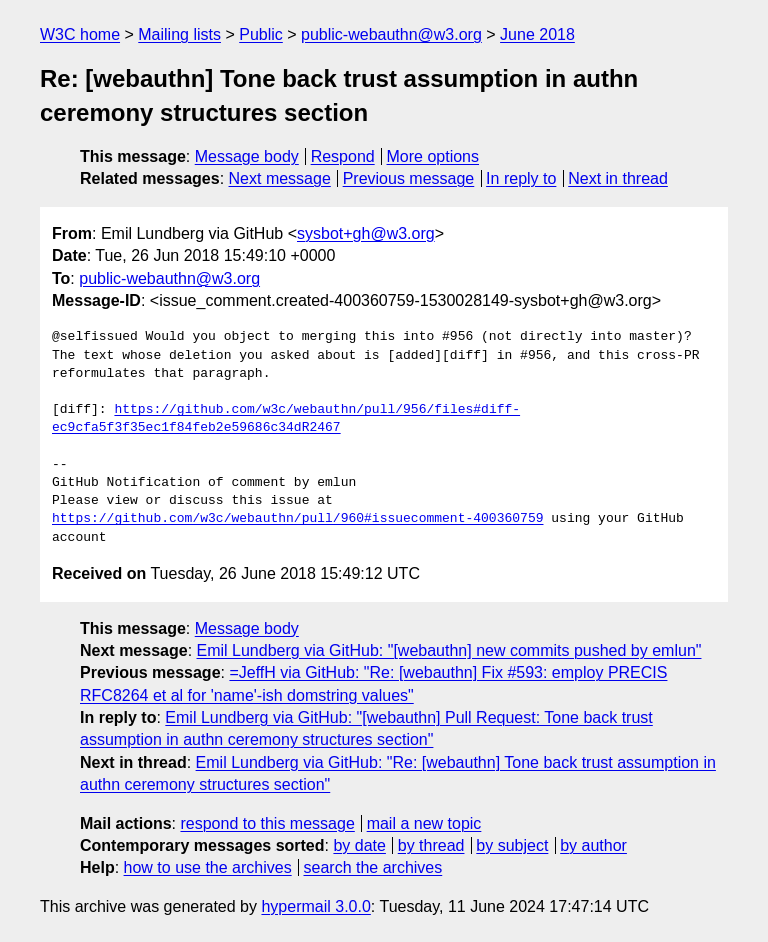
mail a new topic (424, 823)
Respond (343, 156)
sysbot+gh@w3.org (366, 233)
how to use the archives (208, 867)
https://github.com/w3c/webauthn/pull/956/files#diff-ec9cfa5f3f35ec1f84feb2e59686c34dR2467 (286, 419)
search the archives (373, 867)
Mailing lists (179, 34)
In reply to (521, 178)
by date (359, 845)
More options (433, 156)
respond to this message (267, 823)
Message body (247, 156)
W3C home (80, 34)
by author (593, 845)
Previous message (409, 178)
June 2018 (537, 34)
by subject (512, 845)
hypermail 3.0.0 (315, 906)
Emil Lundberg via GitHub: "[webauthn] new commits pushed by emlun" (449, 650)
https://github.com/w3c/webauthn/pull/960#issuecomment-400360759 (297, 519)
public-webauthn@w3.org (391, 34)
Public (261, 34)
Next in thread (618, 178)
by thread (431, 845)
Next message (280, 178)
